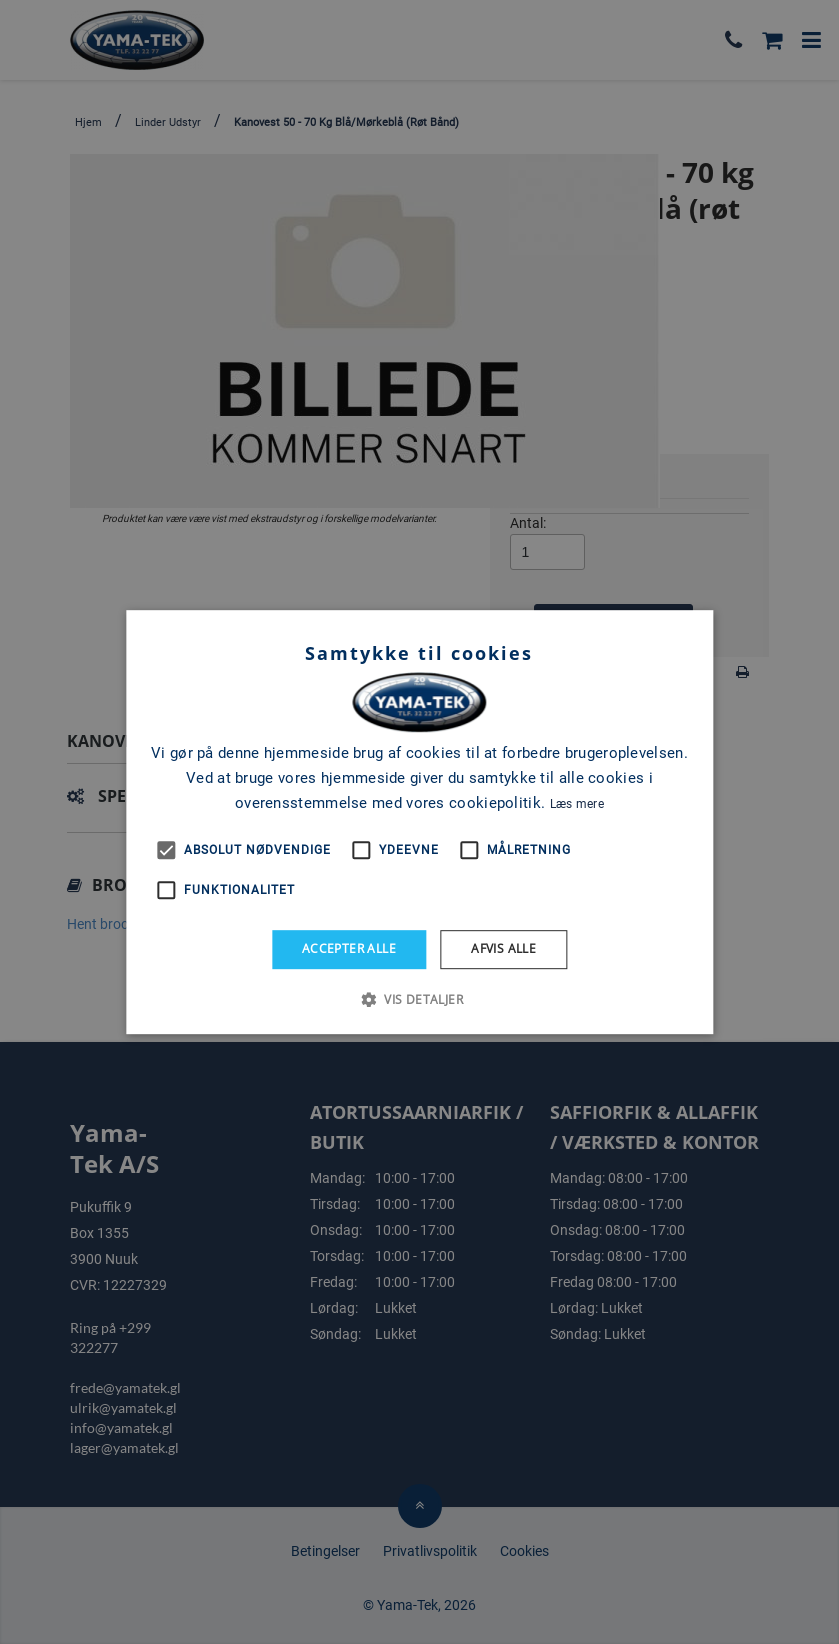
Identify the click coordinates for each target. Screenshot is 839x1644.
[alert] (419, 822)
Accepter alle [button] (349, 948)
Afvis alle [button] (503, 948)
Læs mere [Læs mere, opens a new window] (577, 804)
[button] (419, 999)
